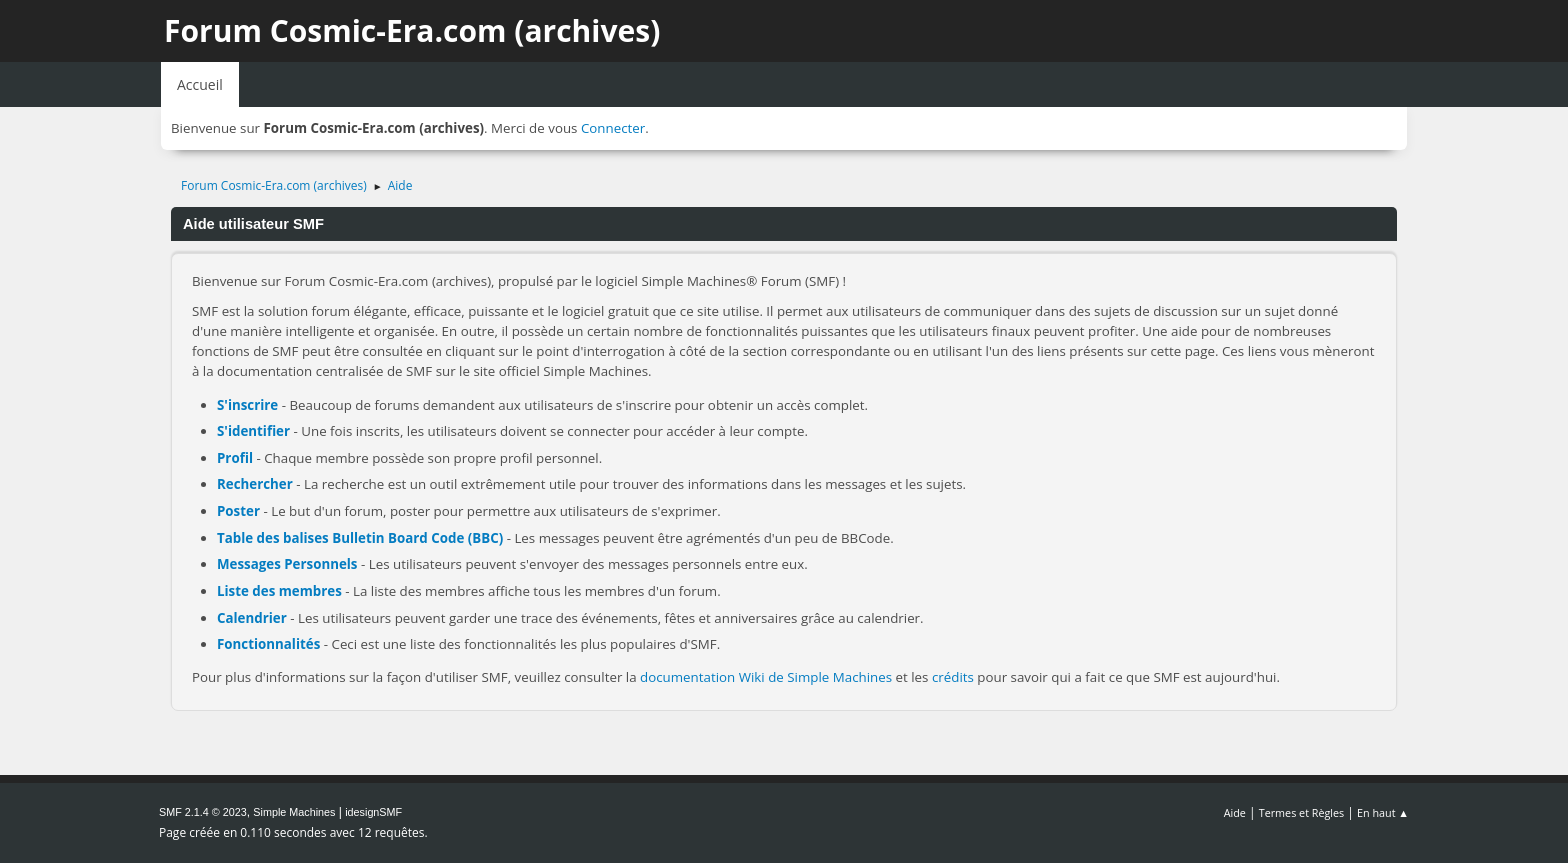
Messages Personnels (287, 564)
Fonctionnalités (268, 644)
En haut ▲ (1383, 812)
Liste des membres (279, 591)
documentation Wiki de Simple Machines (766, 677)
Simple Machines (294, 812)
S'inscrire (247, 405)
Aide (1235, 812)
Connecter (613, 128)
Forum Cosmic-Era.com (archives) (412, 30)
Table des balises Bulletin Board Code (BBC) (360, 538)
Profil (235, 458)
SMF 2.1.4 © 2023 (203, 812)
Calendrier (252, 618)
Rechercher (255, 484)
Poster (238, 511)
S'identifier (253, 431)
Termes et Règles (1302, 812)
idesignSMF (373, 812)
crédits (953, 677)
